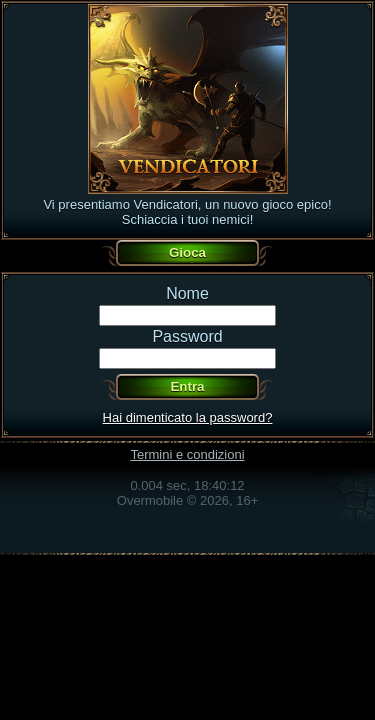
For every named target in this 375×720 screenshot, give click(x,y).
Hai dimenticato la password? (188, 417)
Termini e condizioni (187, 454)
